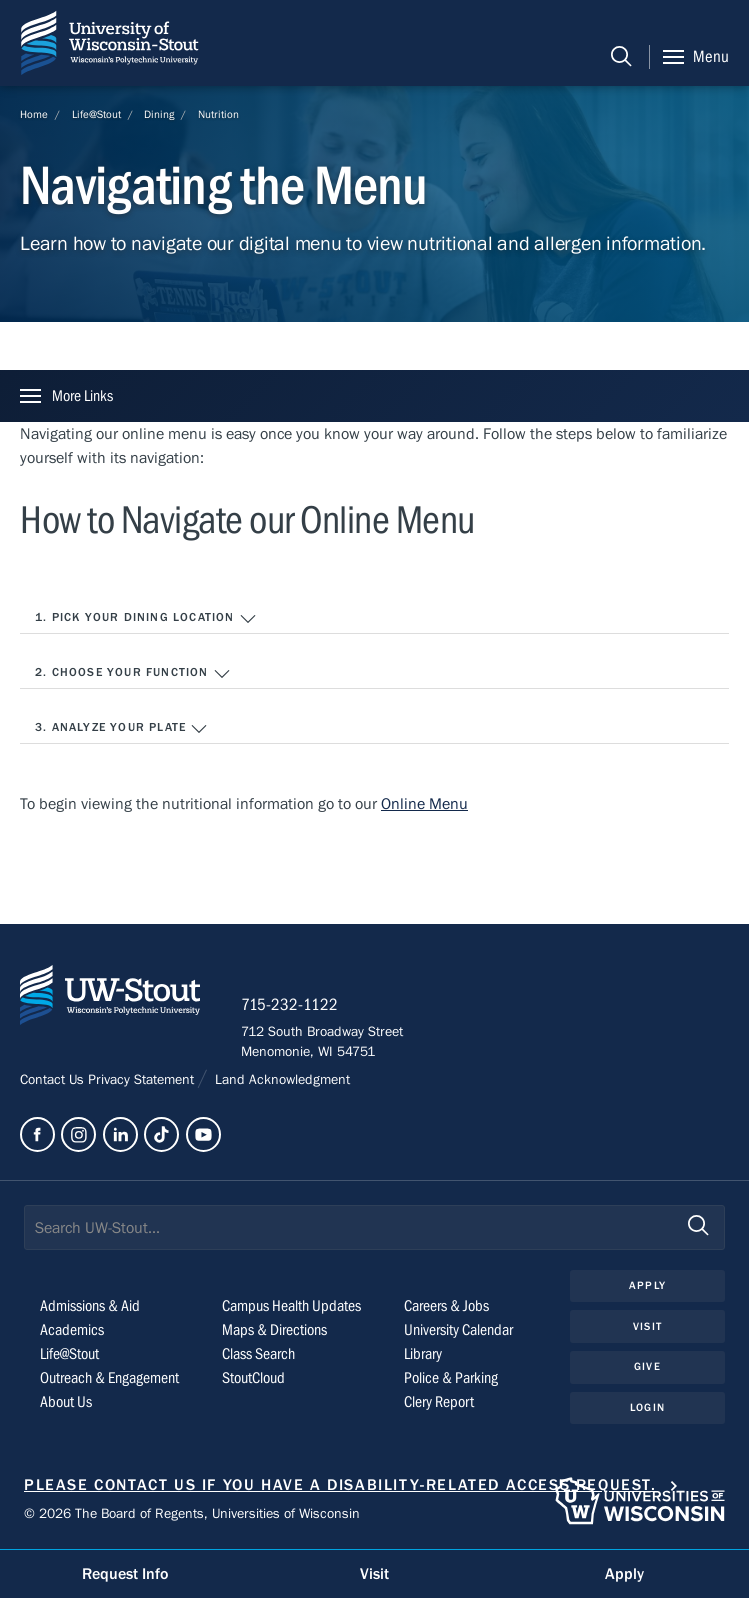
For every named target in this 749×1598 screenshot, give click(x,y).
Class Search (258, 1354)
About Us (66, 1402)
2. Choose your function (133, 674)
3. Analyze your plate (121, 729)
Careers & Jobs (446, 1306)
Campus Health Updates (291, 1306)
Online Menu (424, 804)
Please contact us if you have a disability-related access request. (340, 1485)
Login (647, 1407)
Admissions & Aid (90, 1306)
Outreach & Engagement (109, 1378)
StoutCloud (253, 1378)
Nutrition (218, 114)
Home (34, 114)
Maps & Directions (274, 1330)
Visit (647, 1326)
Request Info (125, 1574)
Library (423, 1354)
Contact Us (54, 1080)
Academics (72, 1330)
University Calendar (458, 1330)
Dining (159, 114)
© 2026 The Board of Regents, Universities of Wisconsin (192, 1514)
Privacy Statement (143, 1080)
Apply (647, 1285)
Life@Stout (96, 114)
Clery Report (439, 1402)
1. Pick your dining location (146, 619)
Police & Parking (451, 1378)
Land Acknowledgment (280, 1080)
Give (647, 1366)
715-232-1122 (289, 1005)
